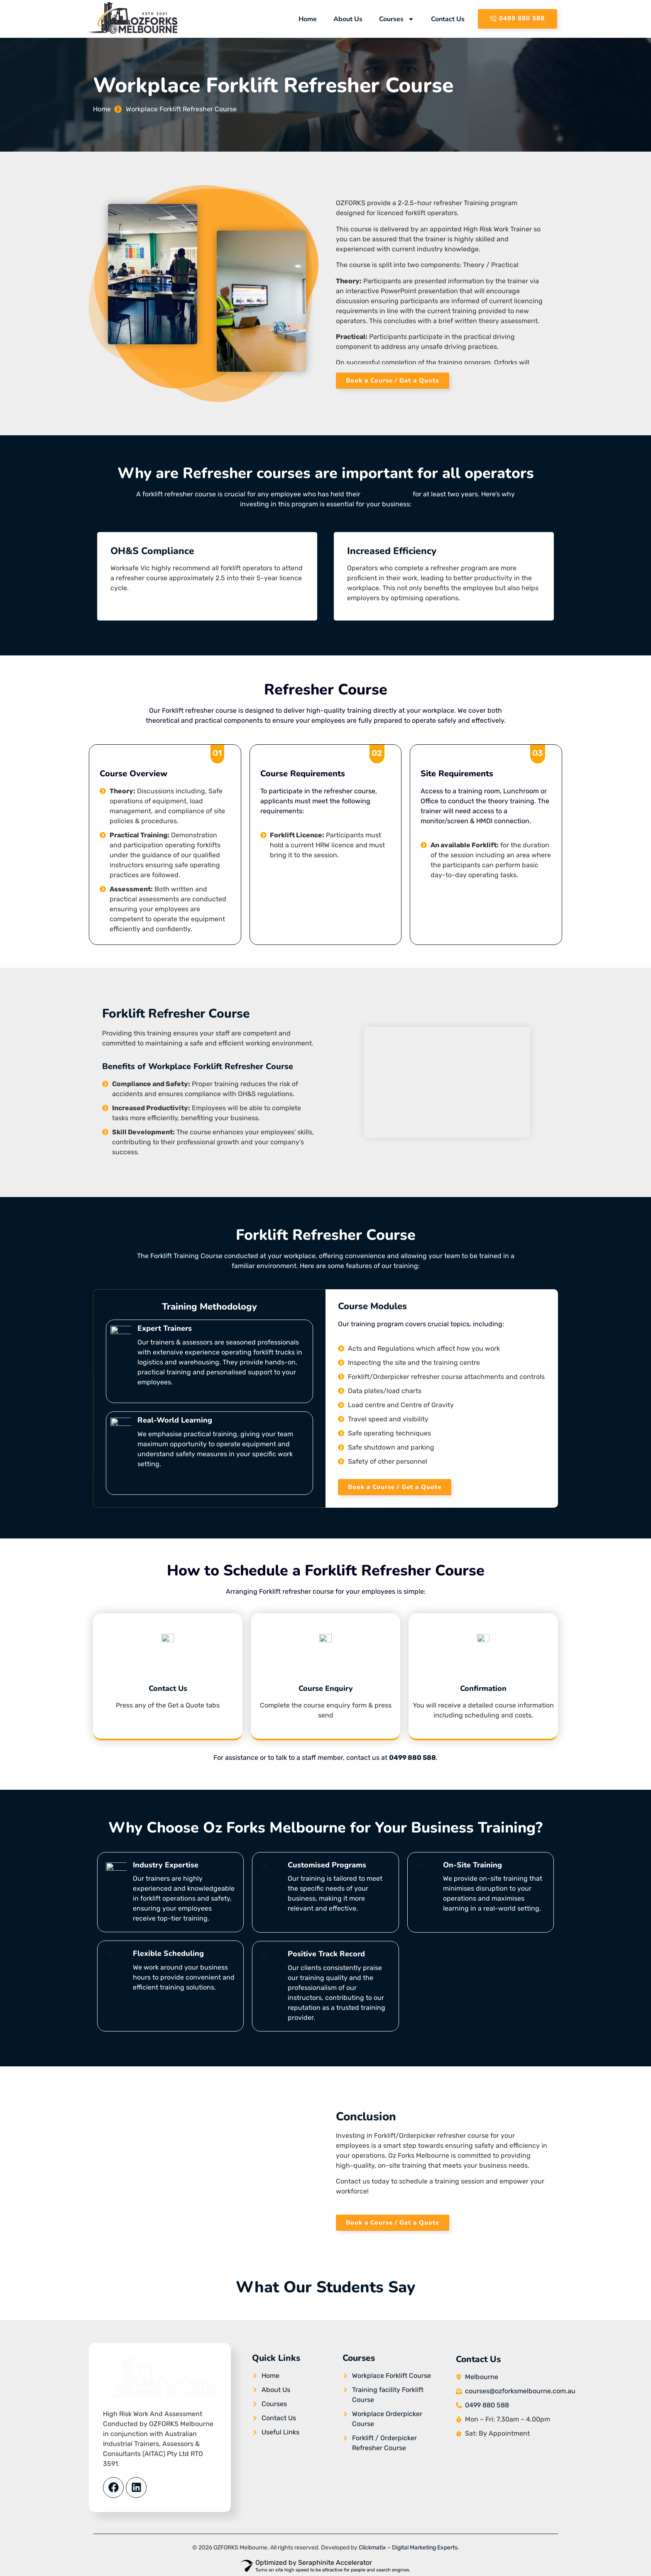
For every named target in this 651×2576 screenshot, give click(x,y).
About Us (347, 19)
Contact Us (448, 19)
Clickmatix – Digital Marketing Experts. (409, 2547)
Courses (396, 19)
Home (308, 19)
